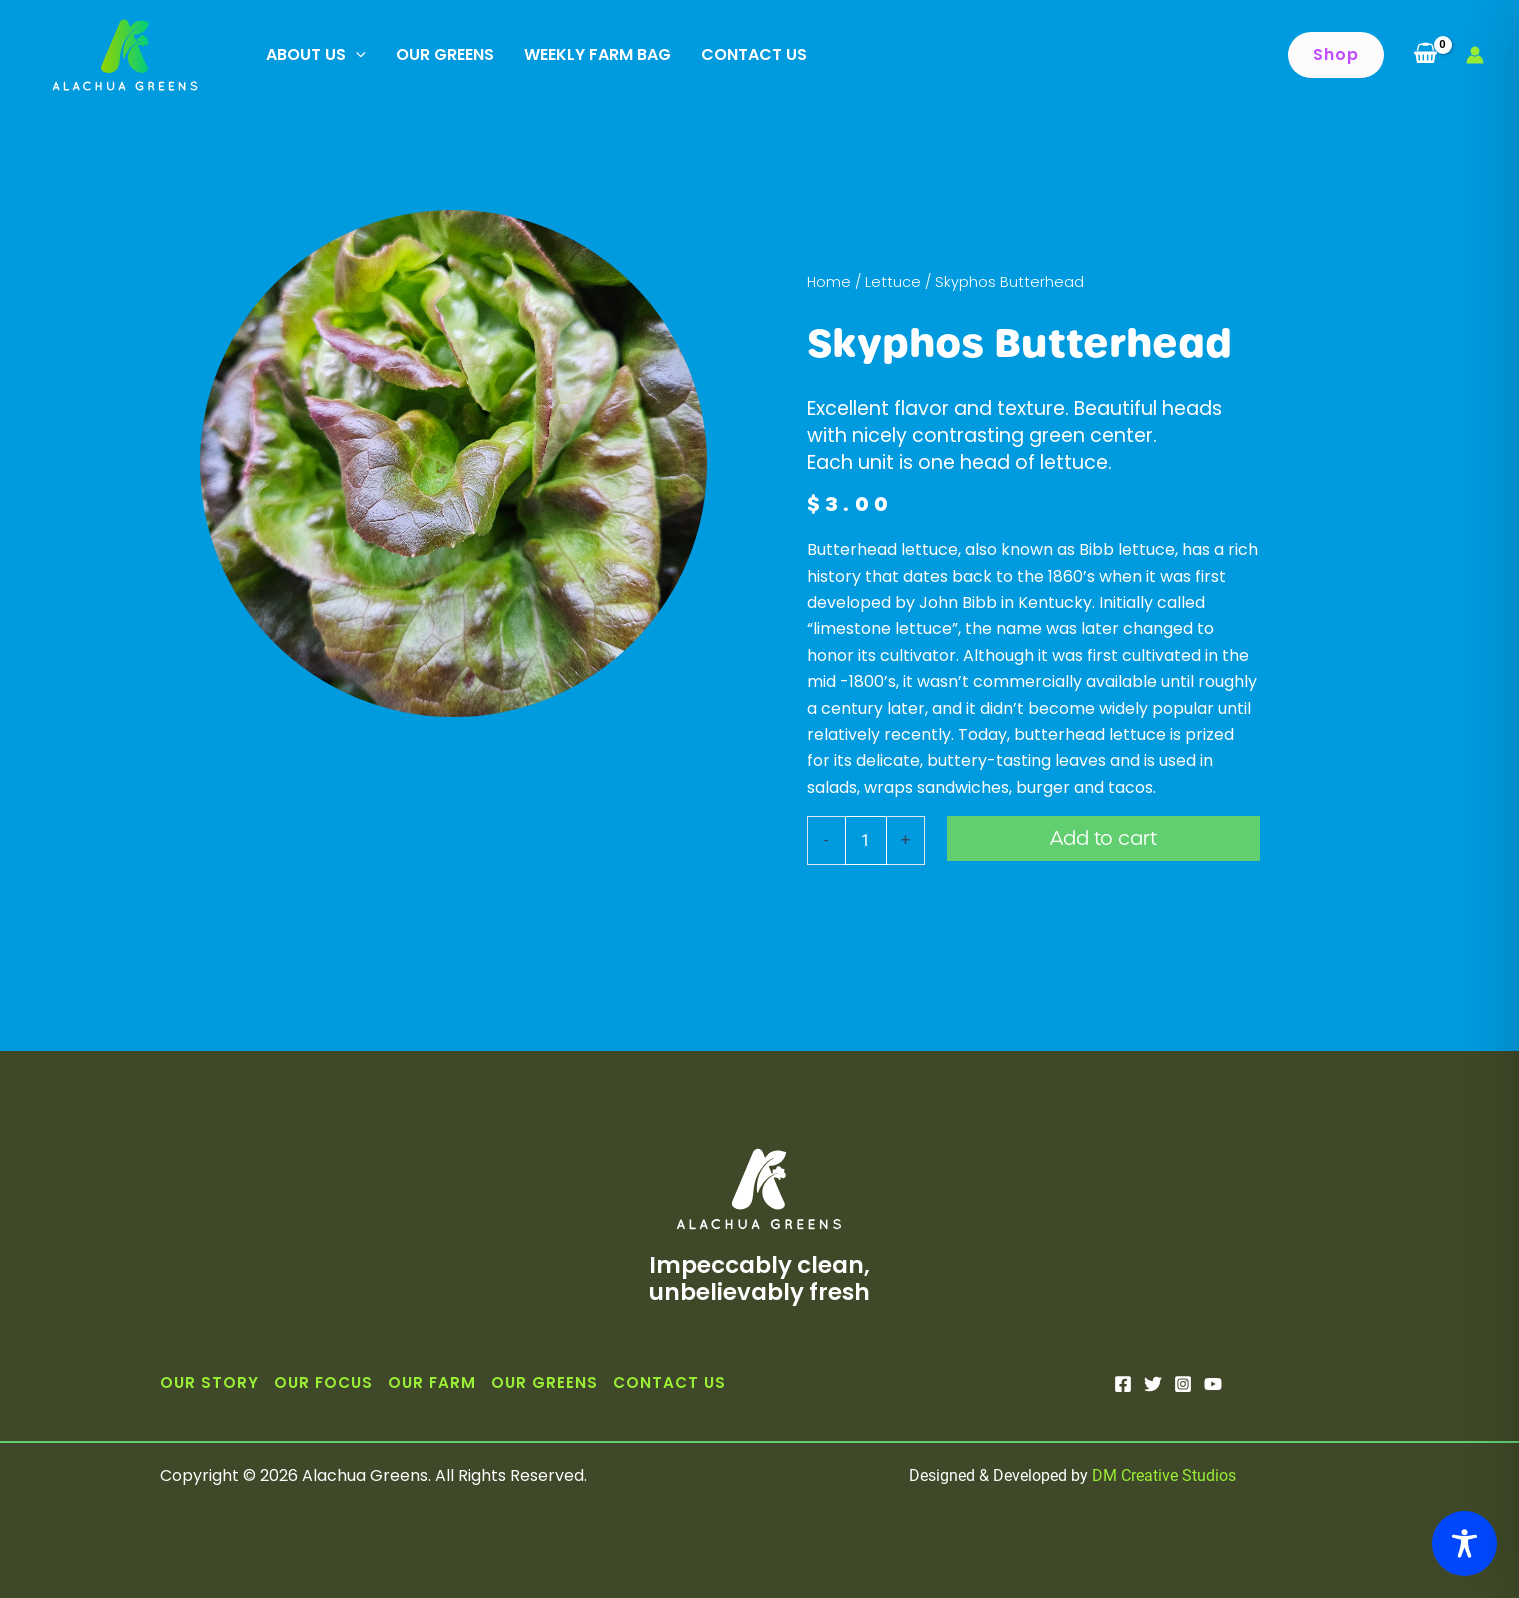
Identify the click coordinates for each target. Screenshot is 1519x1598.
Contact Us (754, 54)
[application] (356, 55)
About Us (316, 55)
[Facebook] (1123, 1384)
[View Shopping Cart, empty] (1425, 55)
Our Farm (432, 1382)
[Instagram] (1183, 1384)
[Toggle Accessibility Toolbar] (1464, 1543)
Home (829, 282)
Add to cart (1103, 838)
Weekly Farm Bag (597, 54)
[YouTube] (1213, 1384)
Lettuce (893, 282)
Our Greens (445, 54)
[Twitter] (1153, 1384)
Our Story (209, 1382)
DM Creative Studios (1164, 1475)
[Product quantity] (866, 840)
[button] (1336, 55)
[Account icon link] (1475, 55)
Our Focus (323, 1382)
